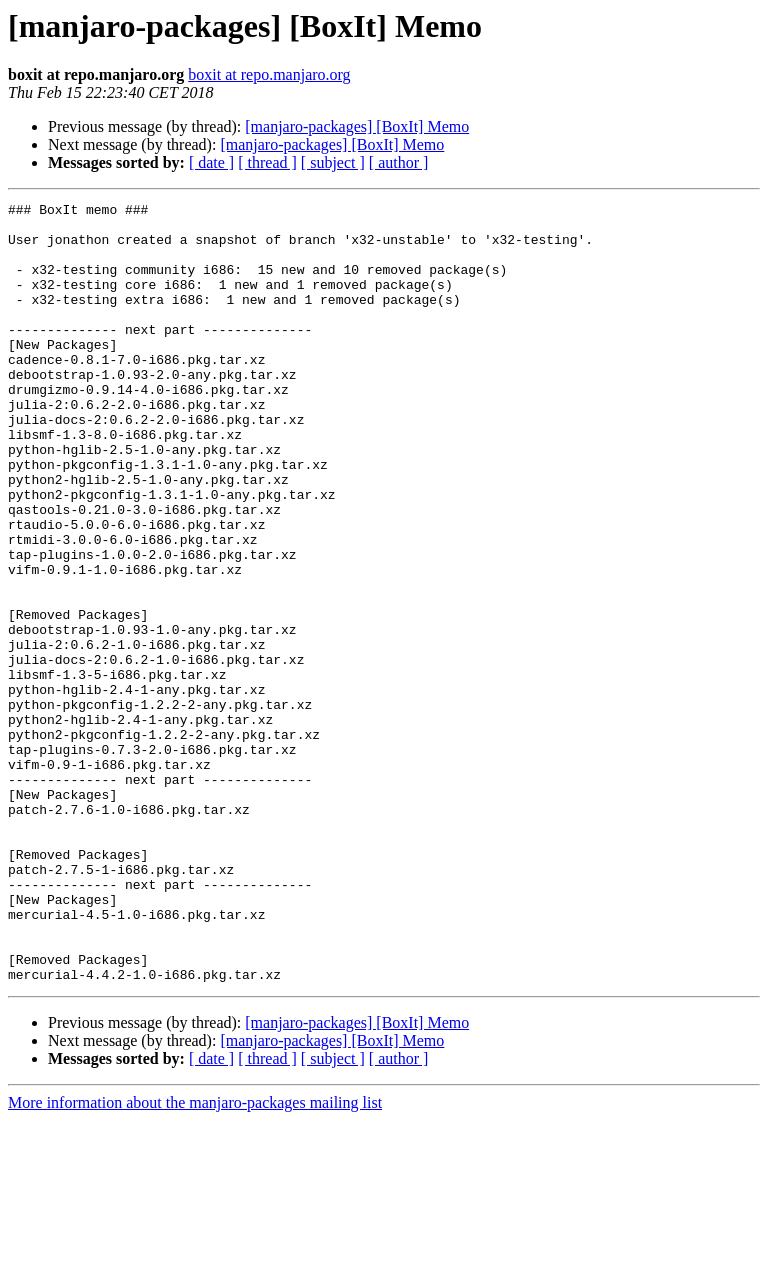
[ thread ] (267, 162)
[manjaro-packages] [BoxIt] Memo (357, 126)
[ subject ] (333, 162)
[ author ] (399, 162)
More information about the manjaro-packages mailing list (195, 1258)
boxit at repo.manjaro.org (269, 74)
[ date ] (211, 162)
